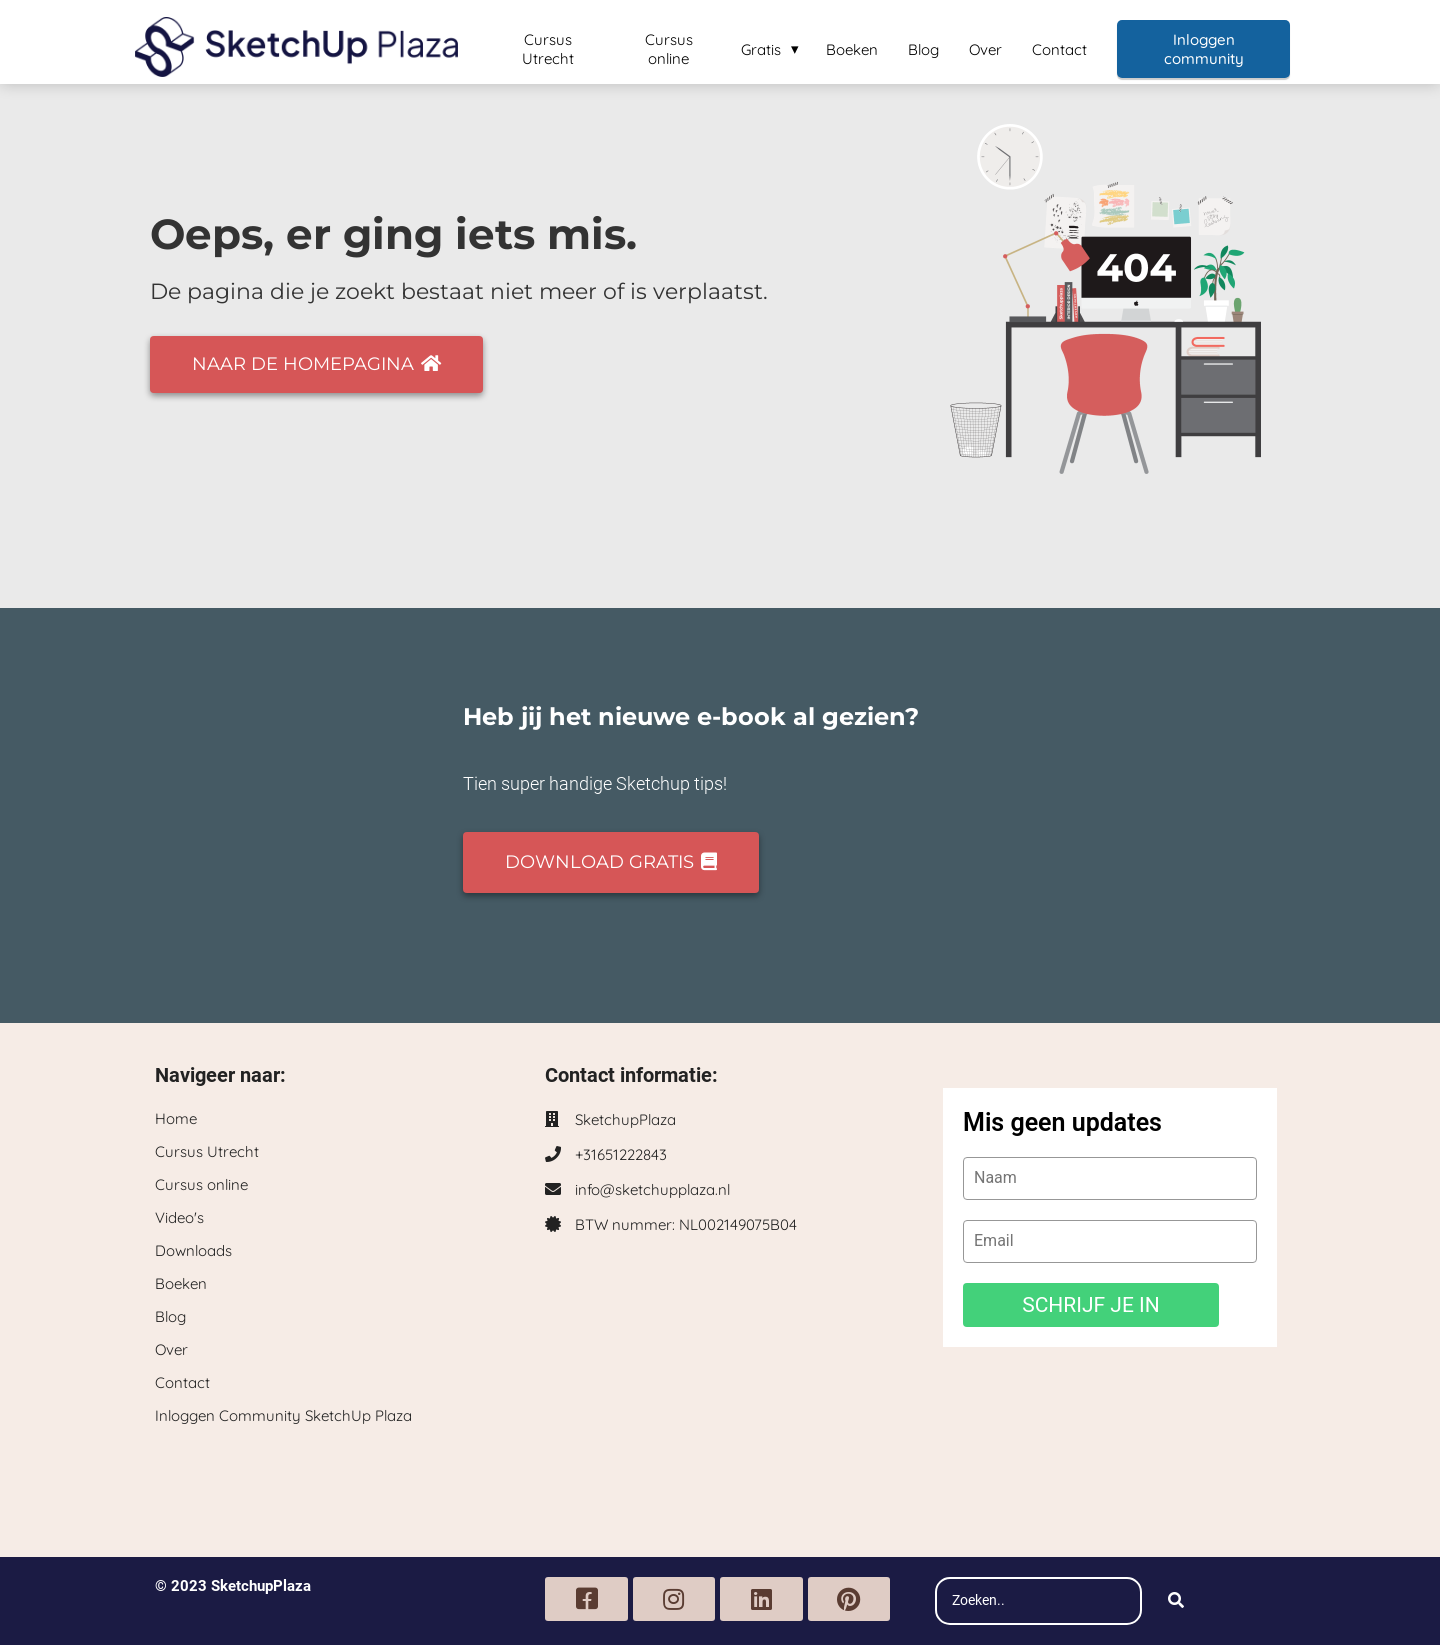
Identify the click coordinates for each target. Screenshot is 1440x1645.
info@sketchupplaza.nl (652, 1189)
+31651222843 (621, 1154)
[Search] (1176, 1601)
